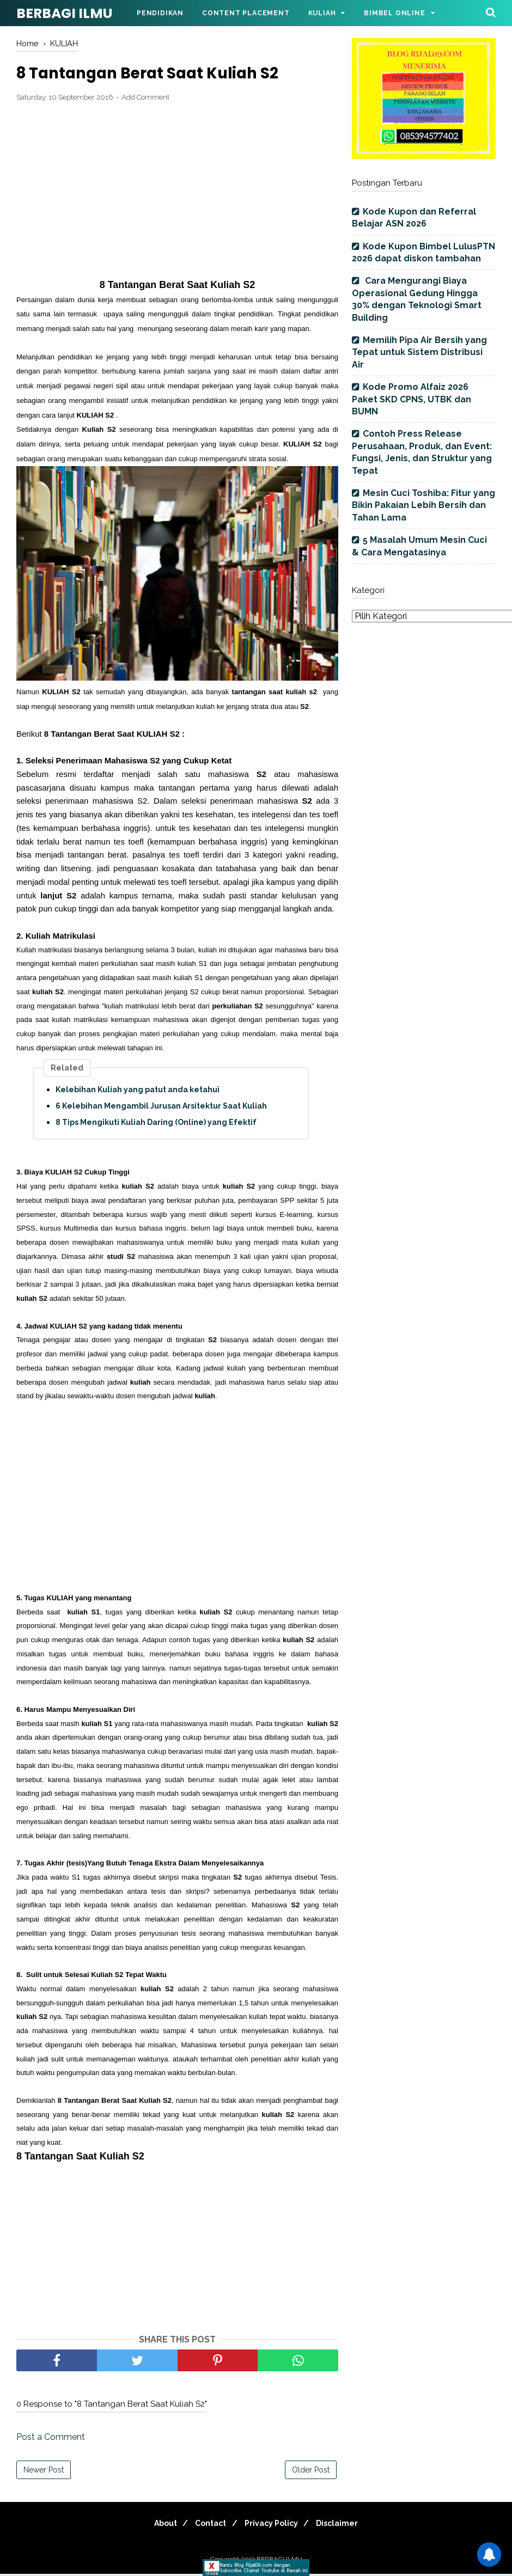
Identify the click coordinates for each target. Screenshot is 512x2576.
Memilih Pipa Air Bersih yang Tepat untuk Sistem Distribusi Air (419, 352)
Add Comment (145, 99)
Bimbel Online (394, 13)
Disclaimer (345, 2525)
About (158, 2525)
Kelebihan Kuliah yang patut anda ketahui (138, 1091)
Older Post (311, 2472)
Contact (208, 2525)
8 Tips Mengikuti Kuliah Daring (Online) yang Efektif (156, 1124)
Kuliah (322, 13)
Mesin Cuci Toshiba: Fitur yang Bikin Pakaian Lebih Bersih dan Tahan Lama (423, 505)
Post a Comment (50, 2439)
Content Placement (246, 13)
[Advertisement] (177, 193)
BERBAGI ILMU (64, 13)
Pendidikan (160, 13)
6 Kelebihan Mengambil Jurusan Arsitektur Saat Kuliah (161, 1108)
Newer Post (43, 2472)
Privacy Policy (274, 2525)
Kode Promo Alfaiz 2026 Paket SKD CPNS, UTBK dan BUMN (411, 399)
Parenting (159, 39)
